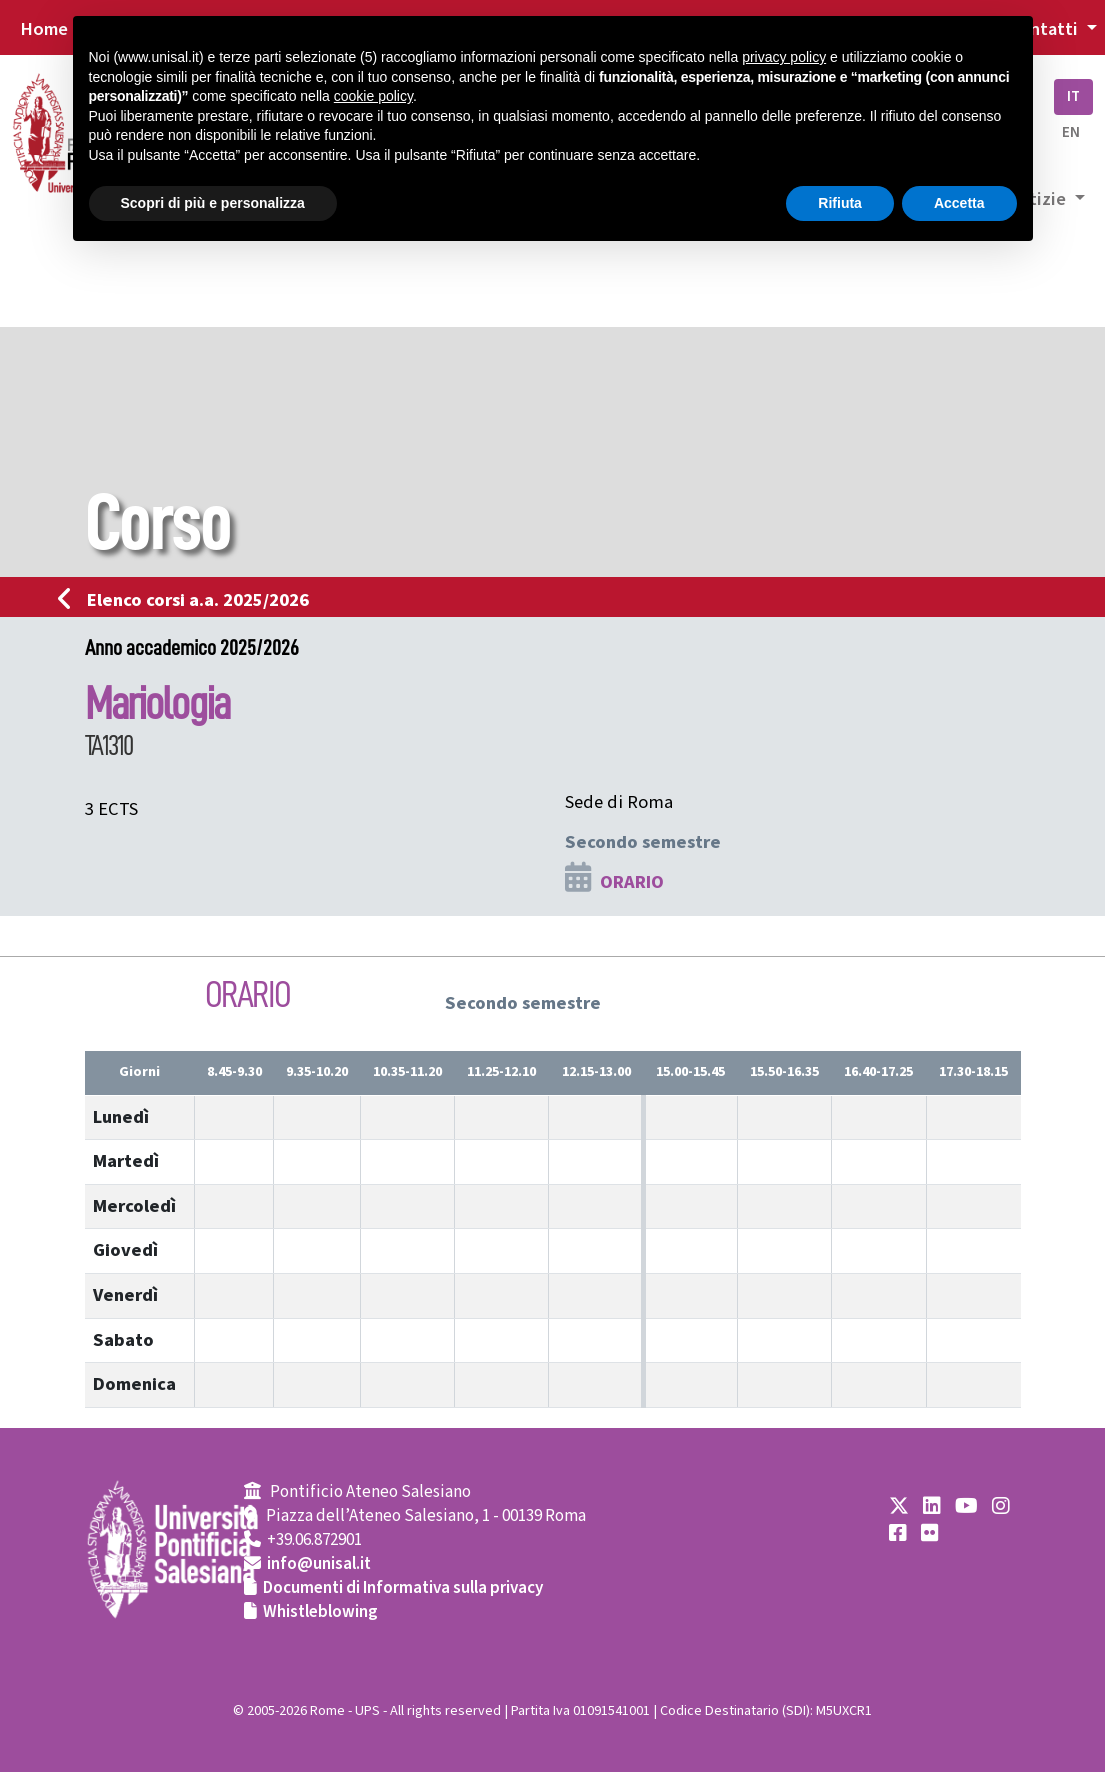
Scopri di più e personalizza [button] (213, 203)
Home (44, 29)
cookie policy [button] (373, 96)
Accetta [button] (959, 203)
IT (1073, 96)
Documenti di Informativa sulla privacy (403, 1588)
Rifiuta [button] (840, 203)
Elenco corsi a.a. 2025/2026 (189, 600)
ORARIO (632, 882)
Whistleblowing (320, 1612)
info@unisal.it (319, 1564)
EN (1071, 132)
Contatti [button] (1045, 29)
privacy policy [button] (784, 57)
